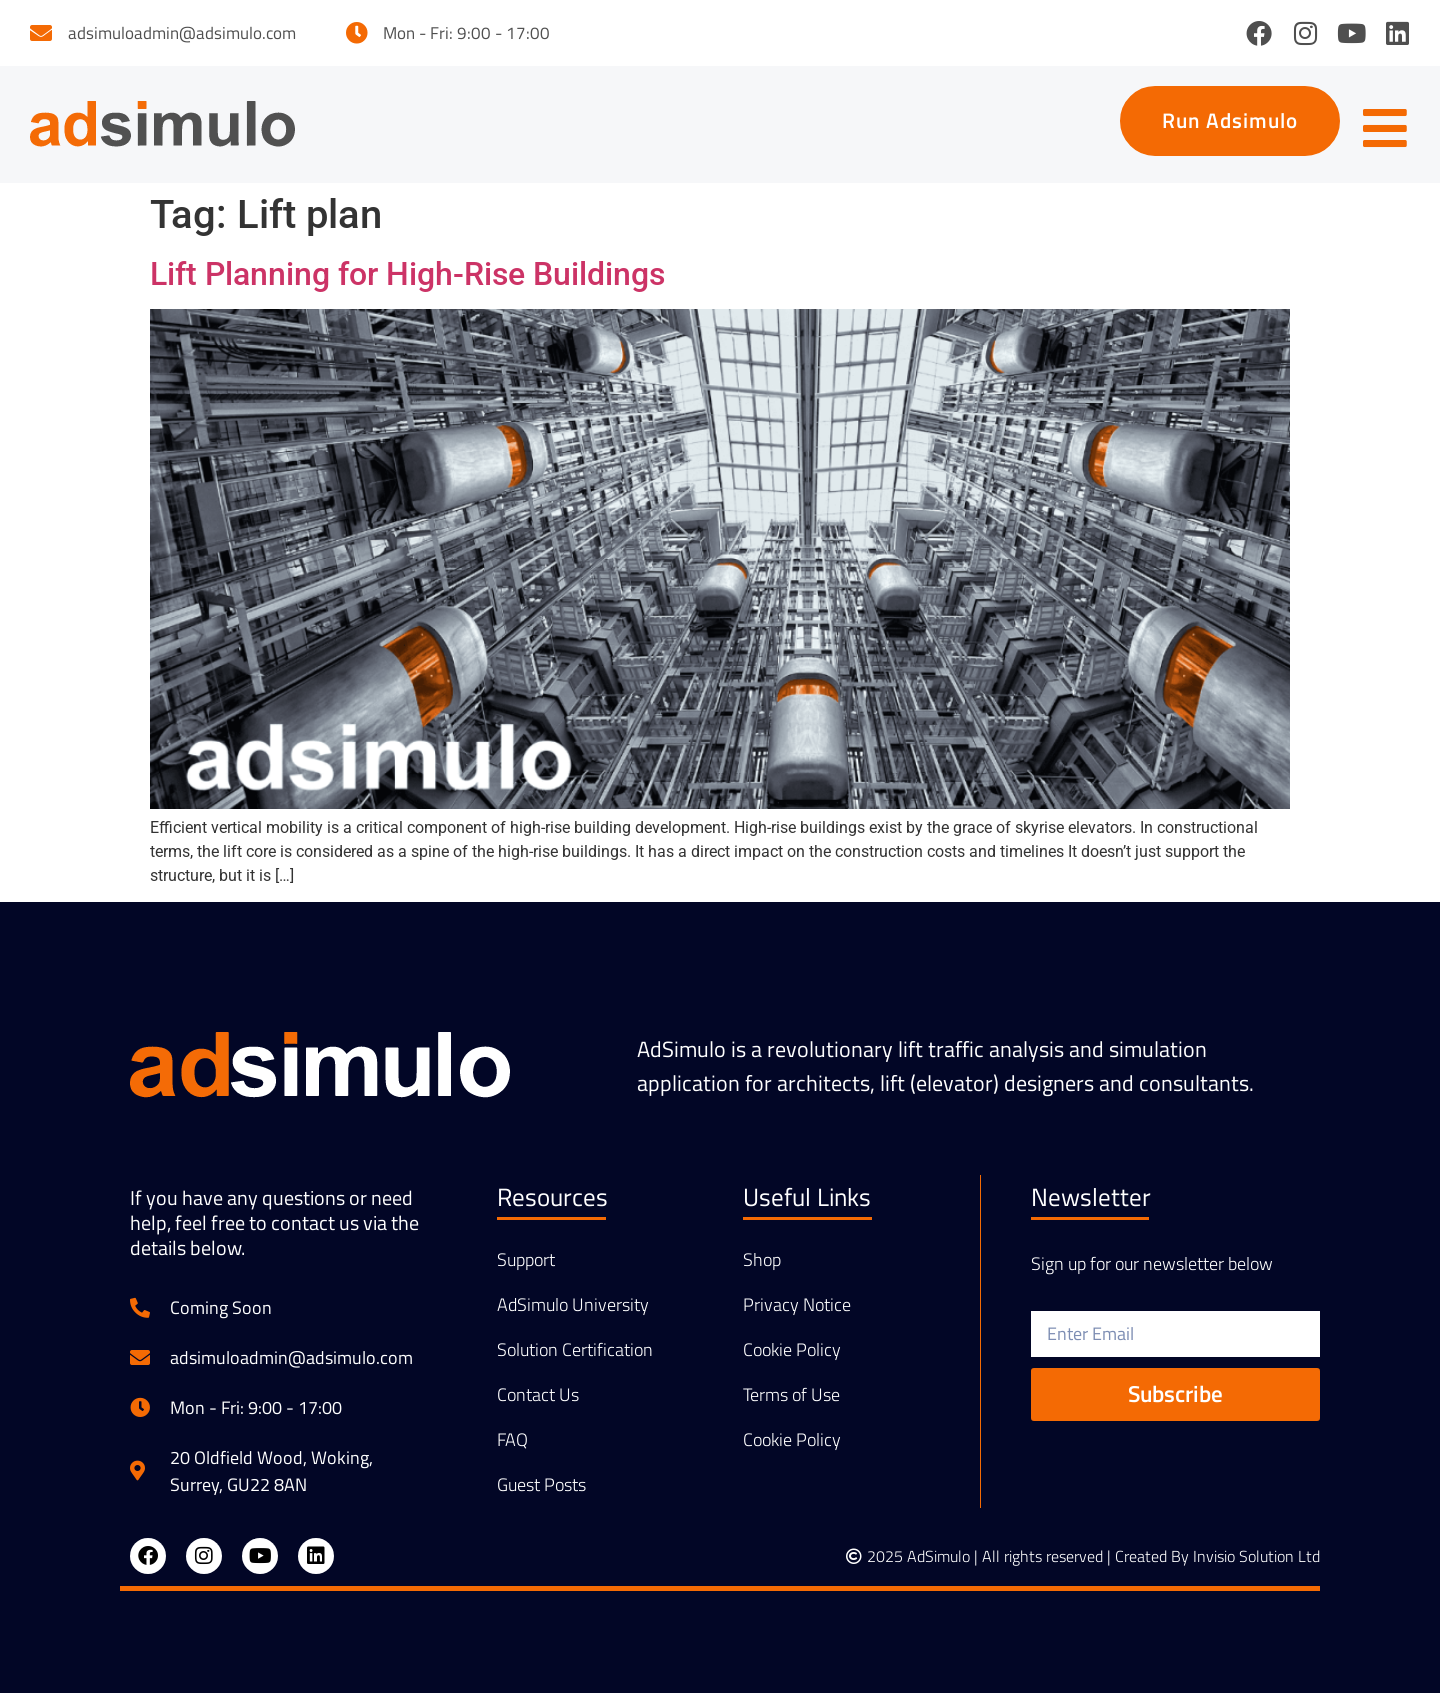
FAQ (512, 1444)
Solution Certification (575, 1354)
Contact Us (538, 1399)
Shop (762, 1264)
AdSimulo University (573, 1309)
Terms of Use (791, 1399)
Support (526, 1264)
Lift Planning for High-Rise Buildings (407, 278)
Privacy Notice (797, 1309)
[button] (1221, 123)
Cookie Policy (792, 1354)
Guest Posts (541, 1489)
